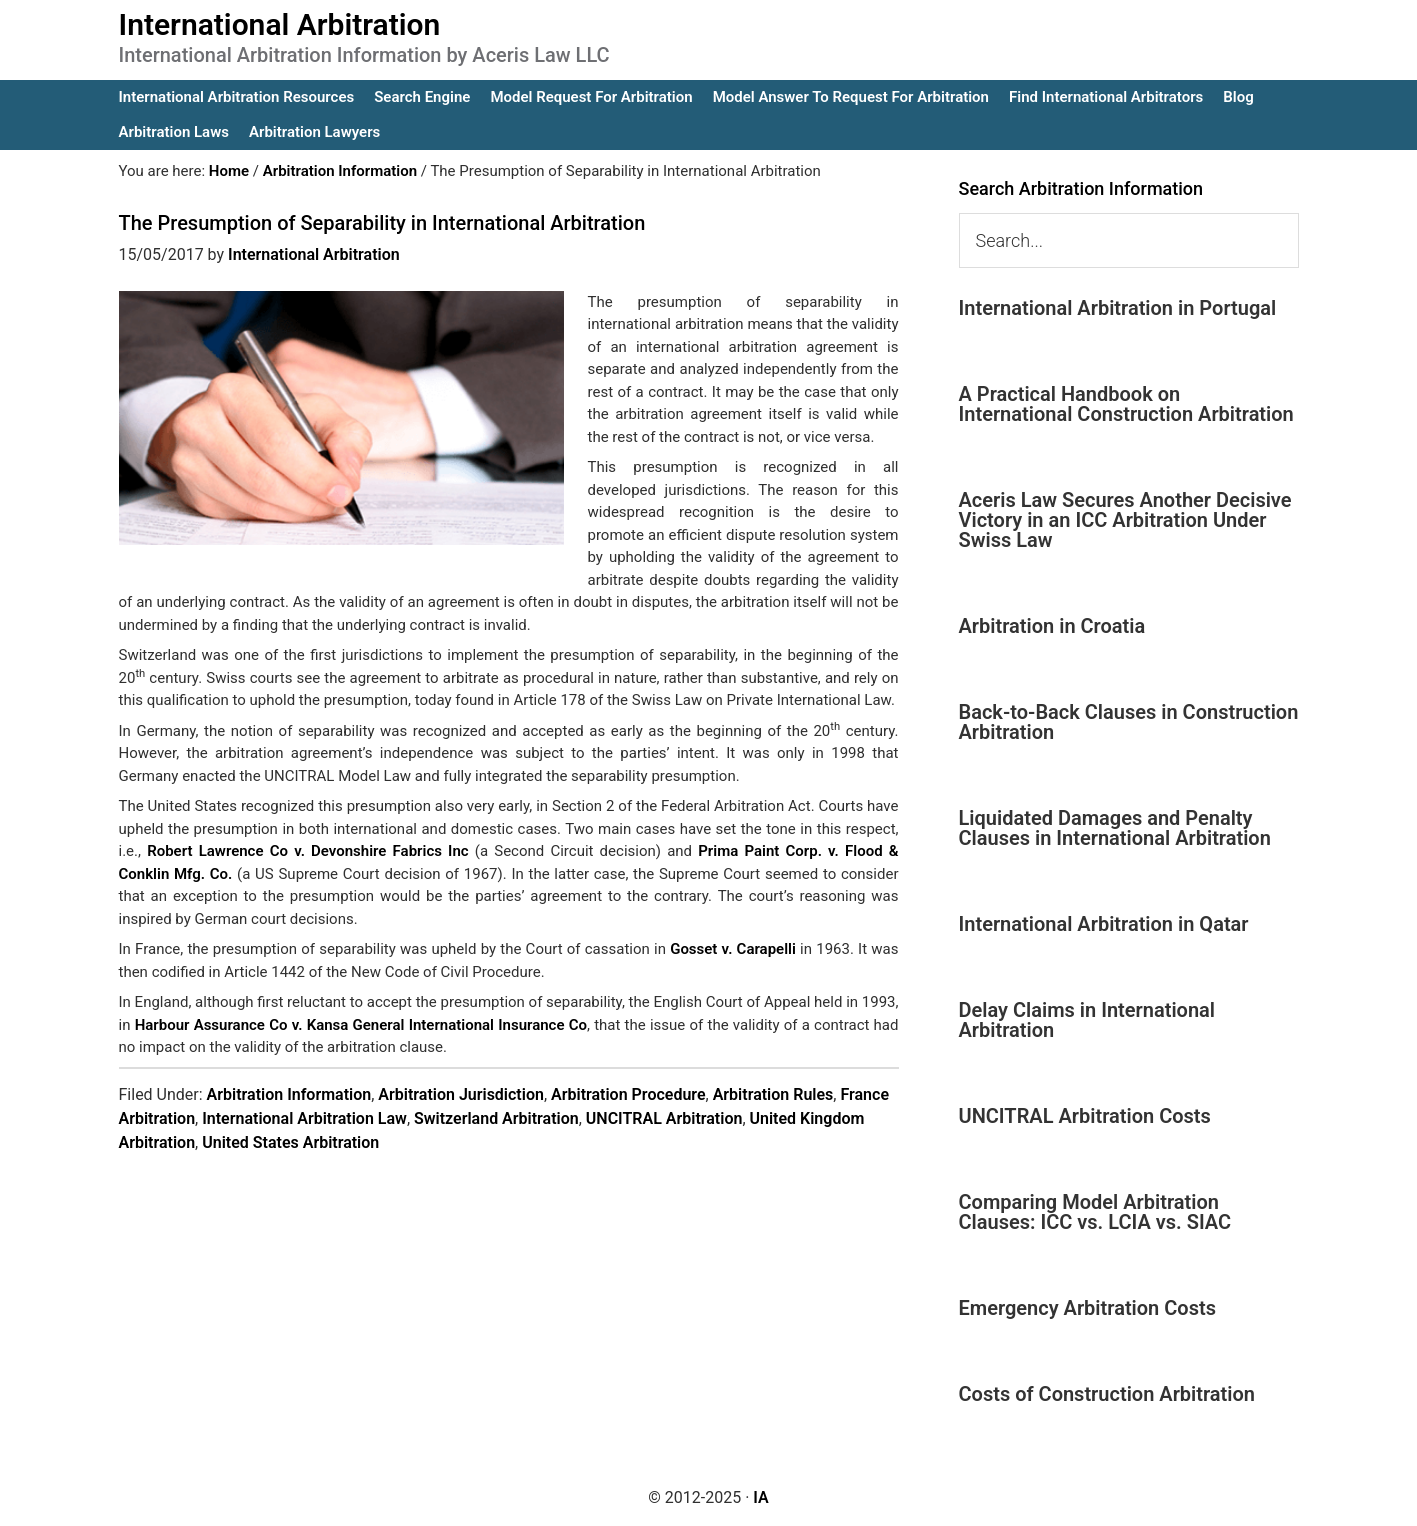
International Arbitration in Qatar (1104, 924)
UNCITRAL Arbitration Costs (1085, 1116)
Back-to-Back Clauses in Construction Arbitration (1129, 722)
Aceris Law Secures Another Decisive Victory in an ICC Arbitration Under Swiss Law (1125, 520)
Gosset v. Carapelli (733, 949)
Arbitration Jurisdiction (461, 1094)
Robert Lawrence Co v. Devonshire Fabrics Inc (307, 851)
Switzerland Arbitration (496, 1118)
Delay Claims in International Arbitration (1087, 1020)
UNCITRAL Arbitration (664, 1118)
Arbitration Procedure (628, 1094)
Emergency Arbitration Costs (1087, 1308)
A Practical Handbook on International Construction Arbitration (1126, 404)
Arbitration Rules (773, 1094)
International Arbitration (280, 24)
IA (760, 1497)
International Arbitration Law (304, 1118)
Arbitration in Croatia (1052, 626)
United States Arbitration (290, 1142)
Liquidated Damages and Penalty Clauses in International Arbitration (1115, 828)
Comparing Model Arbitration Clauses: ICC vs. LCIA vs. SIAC (1095, 1212)
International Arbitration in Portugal (1118, 308)
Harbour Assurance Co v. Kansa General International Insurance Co (361, 1025)
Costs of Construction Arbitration (1107, 1394)
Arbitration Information (289, 1094)
